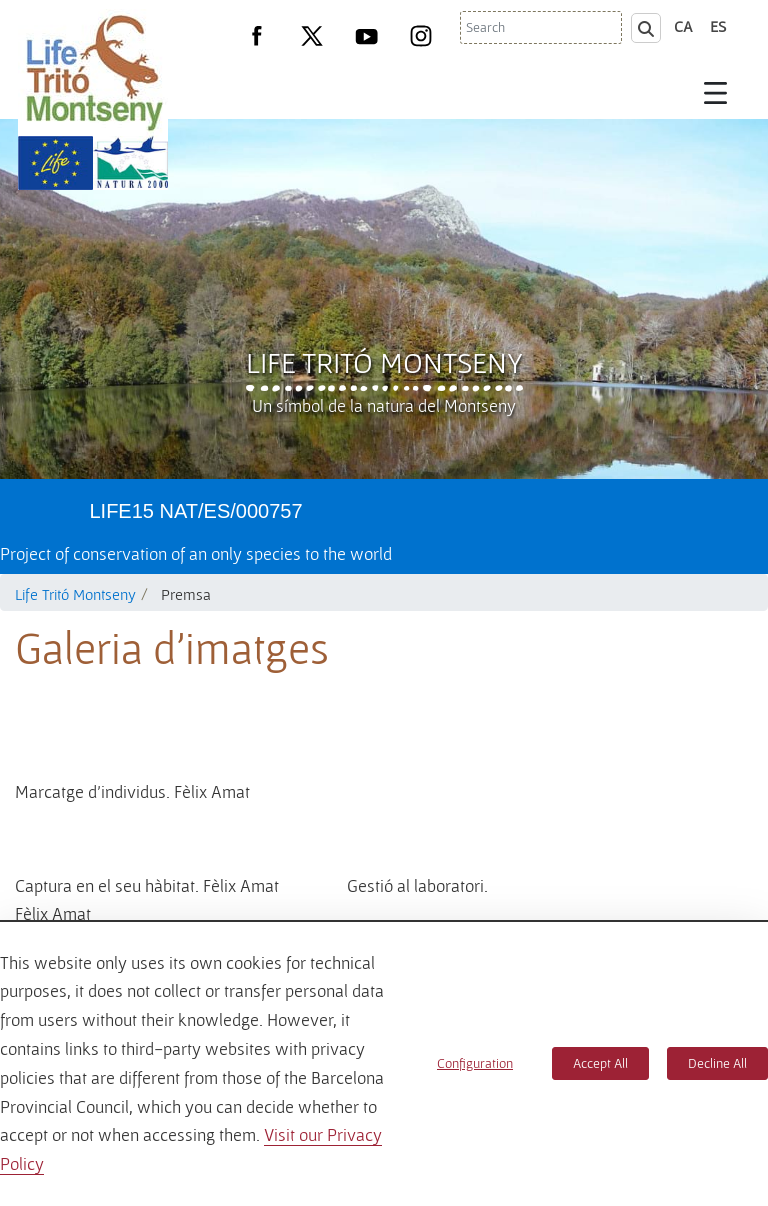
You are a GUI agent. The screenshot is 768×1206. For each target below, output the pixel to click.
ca (683, 26)
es (718, 26)
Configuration (475, 1063)
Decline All (717, 1063)
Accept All (600, 1063)
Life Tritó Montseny (384, 362)
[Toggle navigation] (716, 92)
